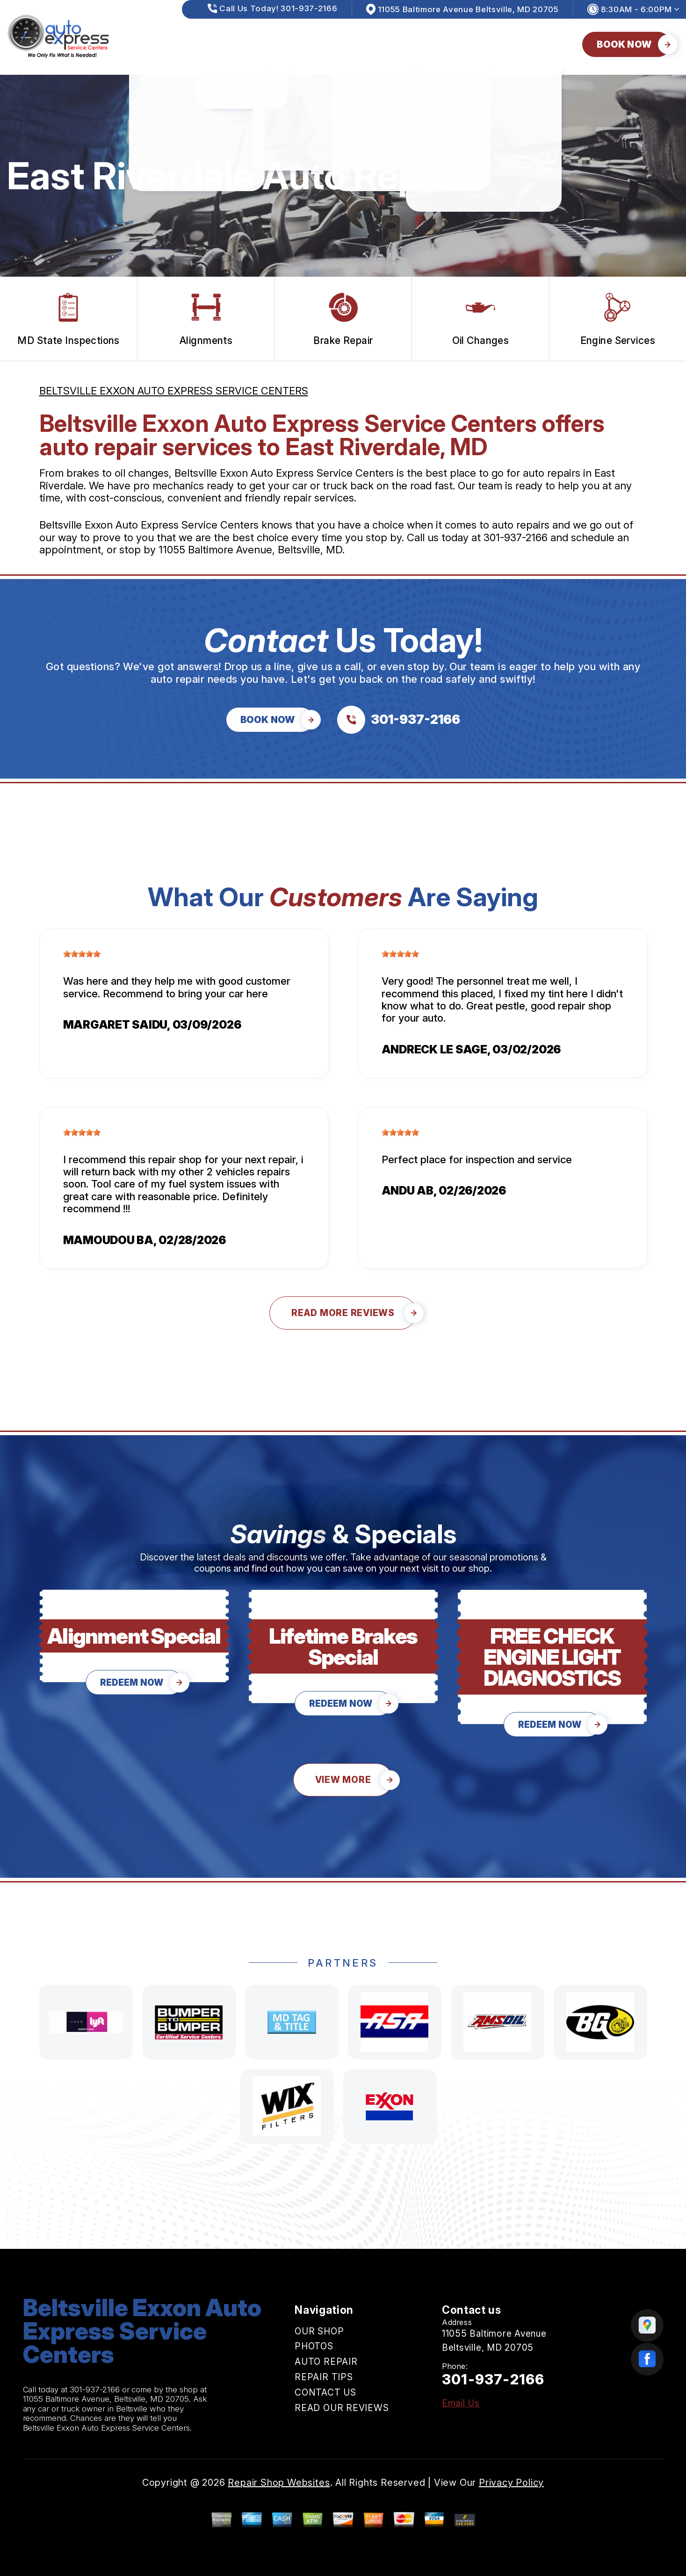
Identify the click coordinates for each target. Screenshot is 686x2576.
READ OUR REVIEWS (529, 44)
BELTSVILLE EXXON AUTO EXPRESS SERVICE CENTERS (173, 391)
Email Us (461, 2403)
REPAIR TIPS (358, 44)
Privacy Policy (511, 2482)
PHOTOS (213, 44)
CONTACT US (435, 44)
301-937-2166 (516, 537)
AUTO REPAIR (282, 44)
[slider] (82, 954)
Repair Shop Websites (279, 2482)
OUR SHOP (151, 44)
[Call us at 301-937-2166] (398, 720)
